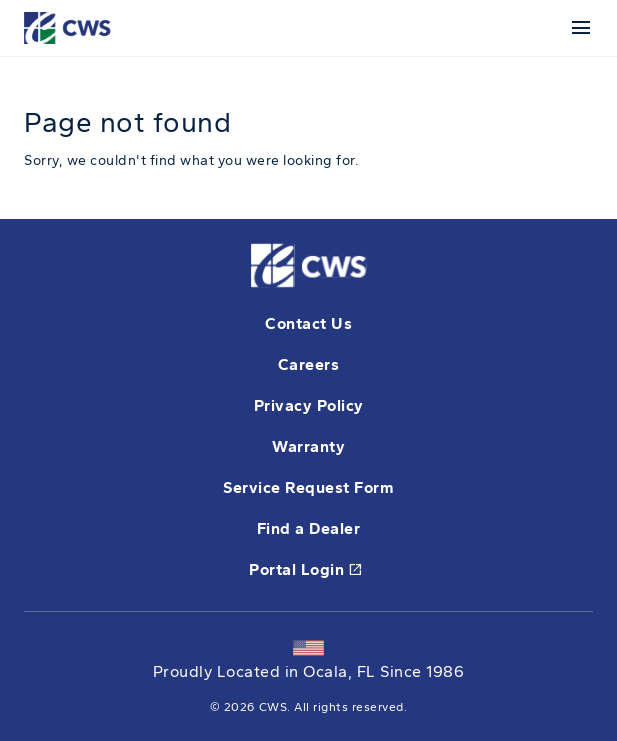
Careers (309, 364)
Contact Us (308, 323)
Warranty (308, 446)
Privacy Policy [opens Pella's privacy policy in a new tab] (309, 405)
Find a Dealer (309, 528)
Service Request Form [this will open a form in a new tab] (308, 487)
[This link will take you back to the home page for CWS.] (70, 26)
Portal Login (305, 570)
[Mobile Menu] (577, 28)
